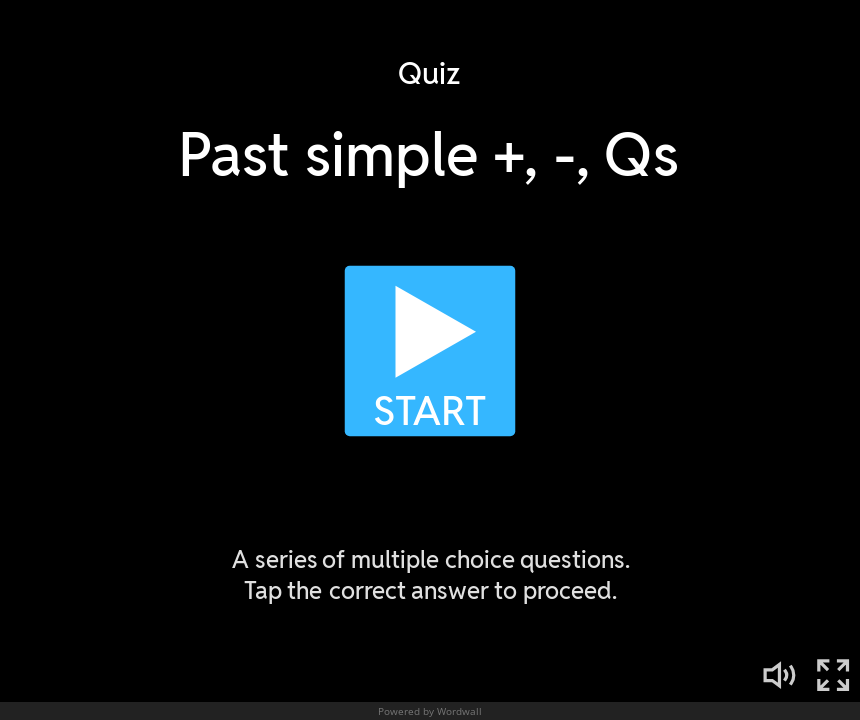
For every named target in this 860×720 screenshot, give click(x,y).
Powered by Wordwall (430, 711)
